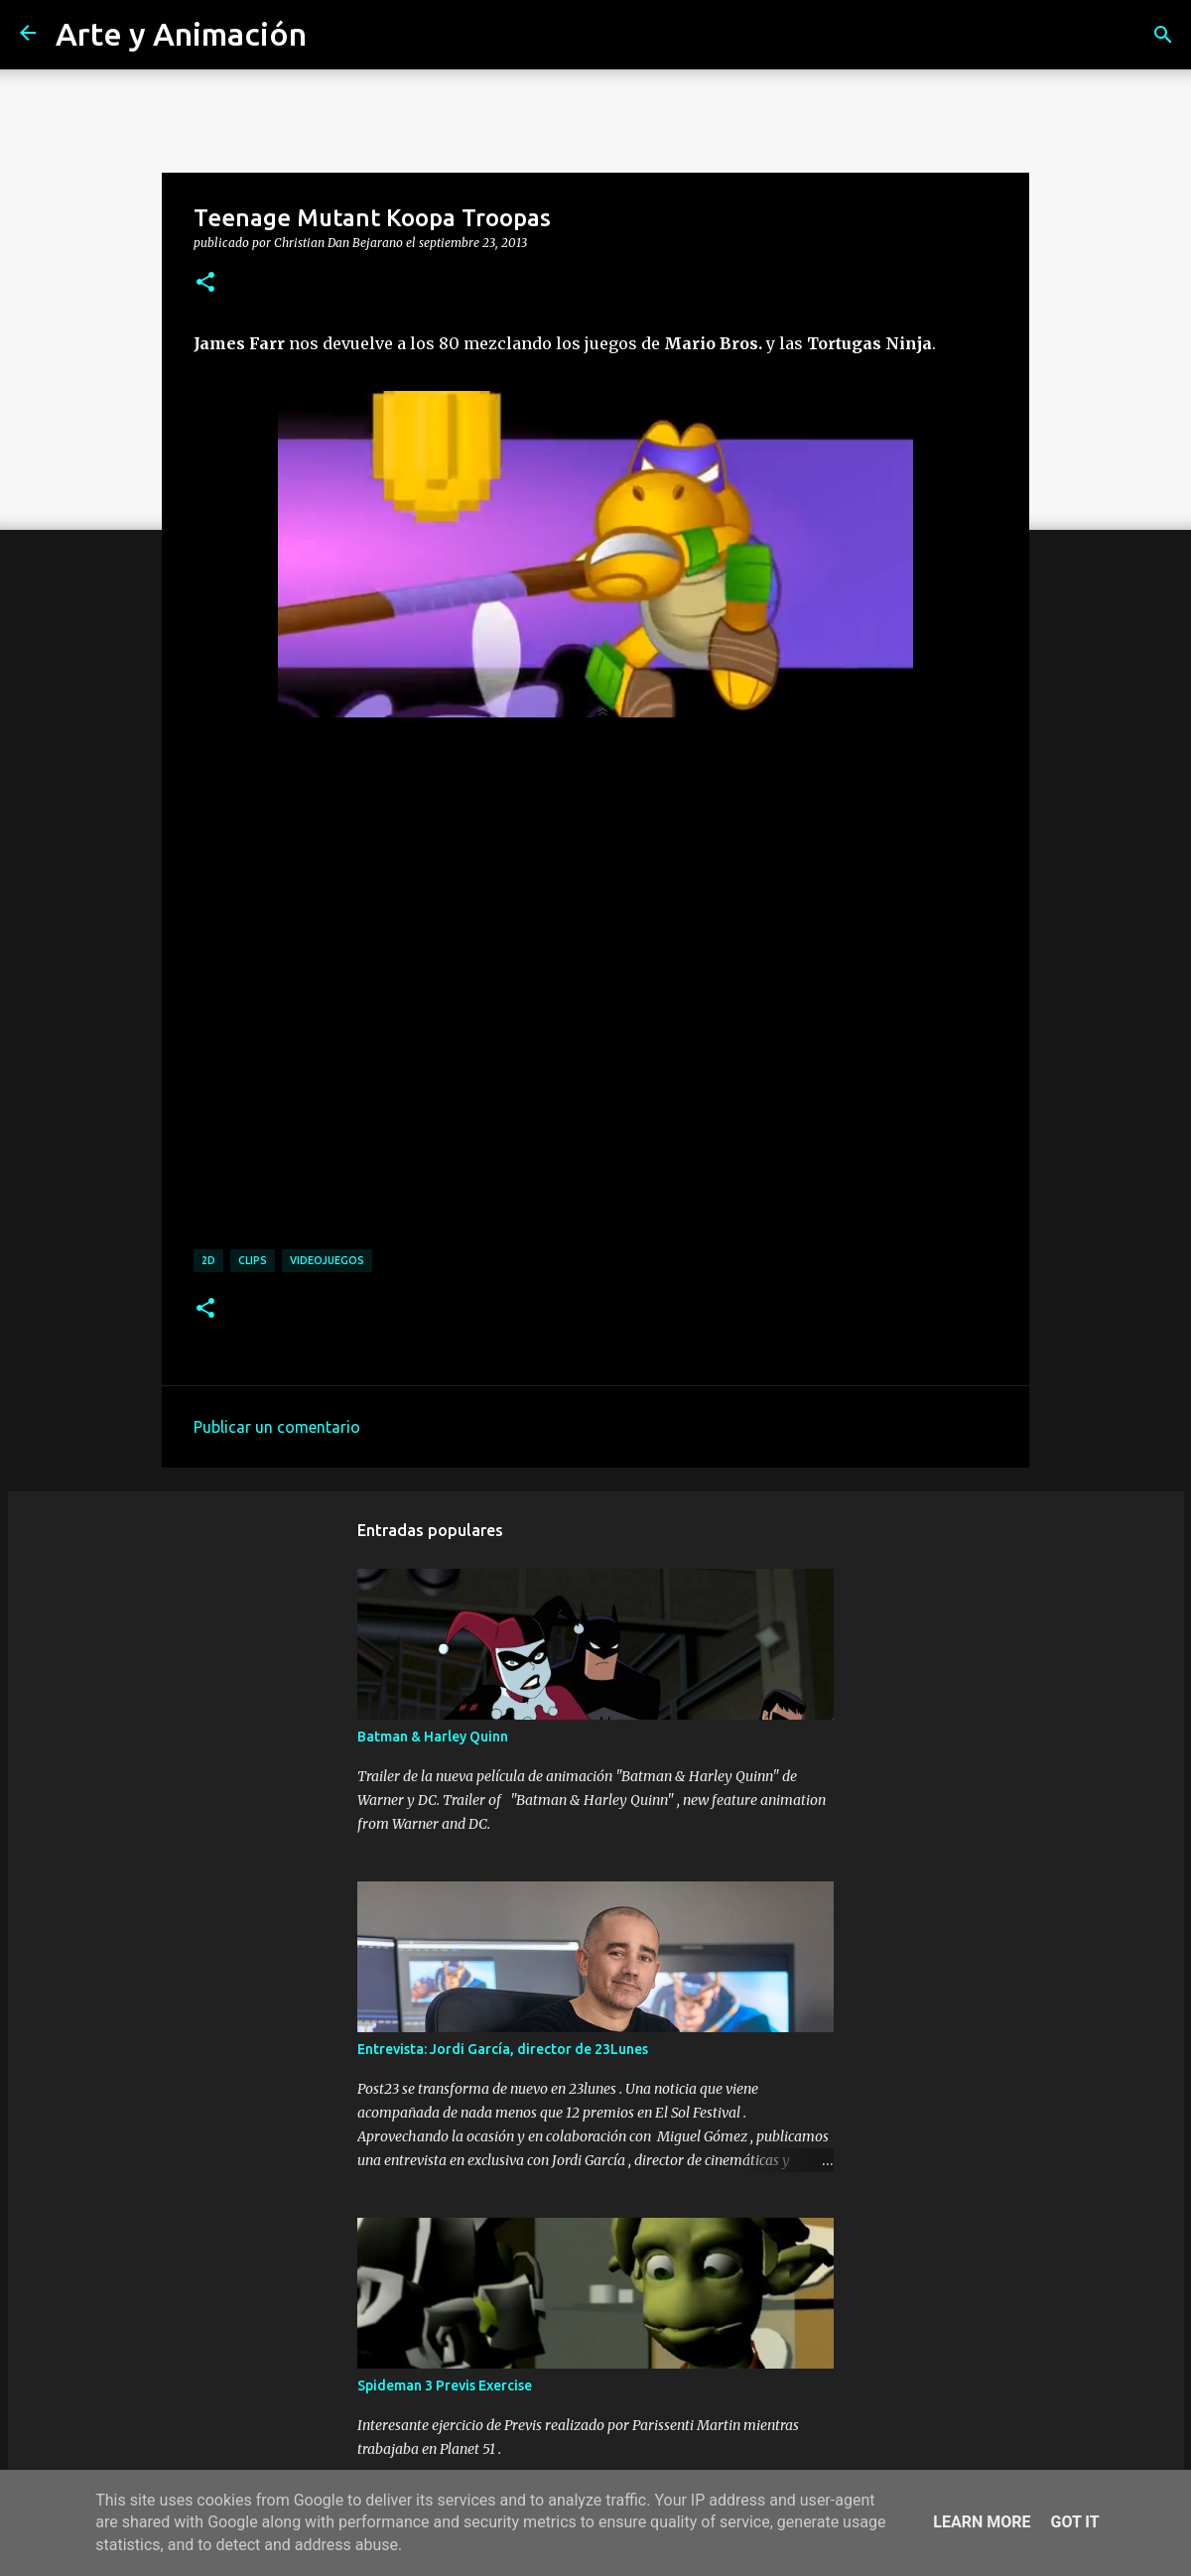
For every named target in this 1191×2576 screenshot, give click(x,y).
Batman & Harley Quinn (432, 1736)
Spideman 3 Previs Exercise (444, 2385)
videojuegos (327, 1260)
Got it (1074, 2521)
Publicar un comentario (277, 1427)
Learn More (981, 2521)
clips (252, 1260)
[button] (205, 283)
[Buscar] (1163, 35)
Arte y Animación (181, 34)
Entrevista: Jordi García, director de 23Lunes (502, 2049)
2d (208, 1260)
